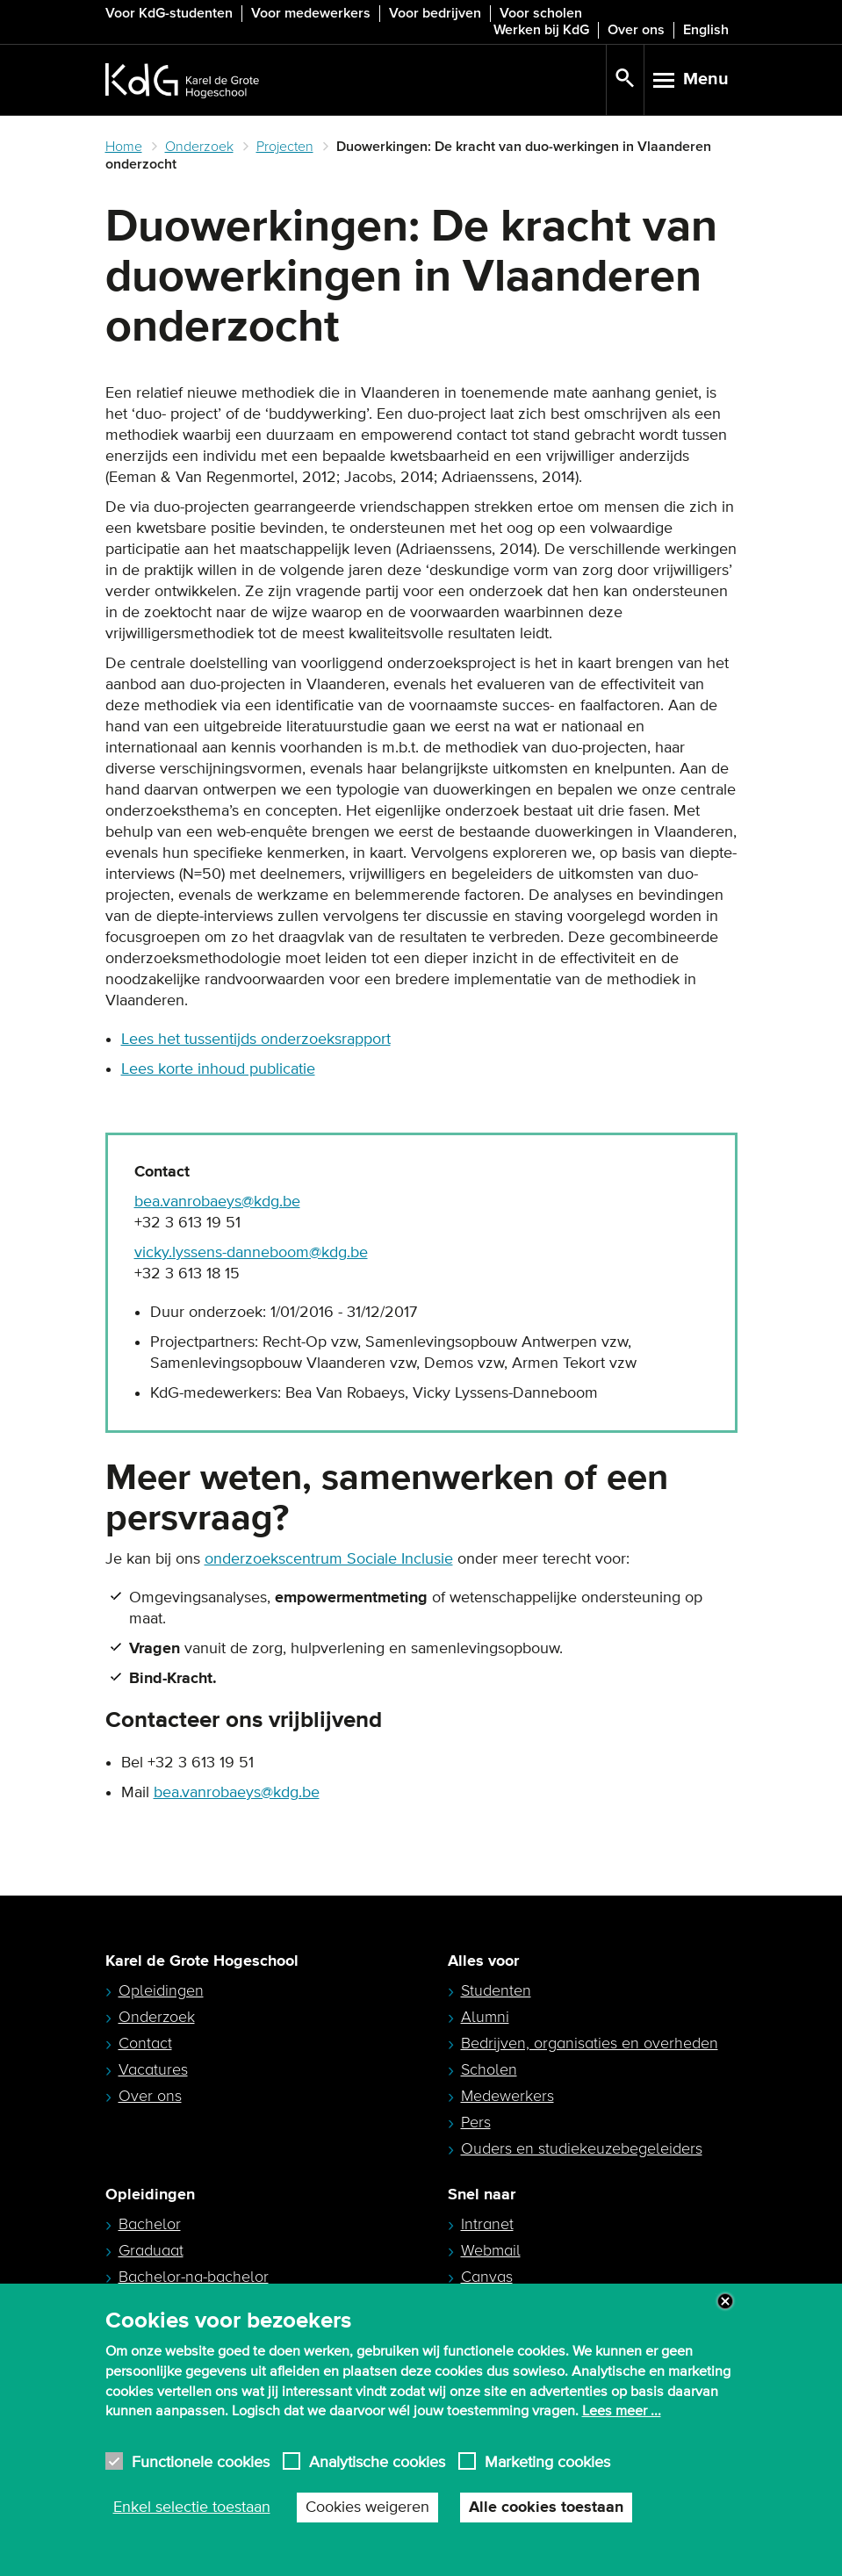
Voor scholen (541, 13)
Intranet (487, 2224)
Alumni (485, 2016)
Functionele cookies (201, 2461)
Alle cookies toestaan (546, 2507)
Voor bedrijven (435, 13)
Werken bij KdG (541, 30)
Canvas (487, 2276)
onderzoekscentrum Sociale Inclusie (329, 1559)
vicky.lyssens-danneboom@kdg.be (251, 1253)
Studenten (496, 1990)
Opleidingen (161, 1990)
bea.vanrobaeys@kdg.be (217, 1202)
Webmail (491, 2250)
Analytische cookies (377, 2461)
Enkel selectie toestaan (191, 2507)
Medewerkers (507, 2095)
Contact (145, 2043)
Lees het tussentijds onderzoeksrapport (256, 1039)
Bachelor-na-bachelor (194, 2276)
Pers (476, 2122)
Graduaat (151, 2250)
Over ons (636, 30)
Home (123, 146)
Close (725, 2301)
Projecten (284, 146)
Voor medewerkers (311, 13)
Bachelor (150, 2224)
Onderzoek (199, 146)
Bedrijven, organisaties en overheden (589, 2043)
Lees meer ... (621, 2411)
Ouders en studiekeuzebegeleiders (581, 2148)
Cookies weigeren (367, 2507)
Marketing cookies (547, 2461)
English (706, 30)
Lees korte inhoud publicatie (218, 1069)
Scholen (489, 2069)
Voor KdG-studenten (169, 13)
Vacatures (153, 2069)
